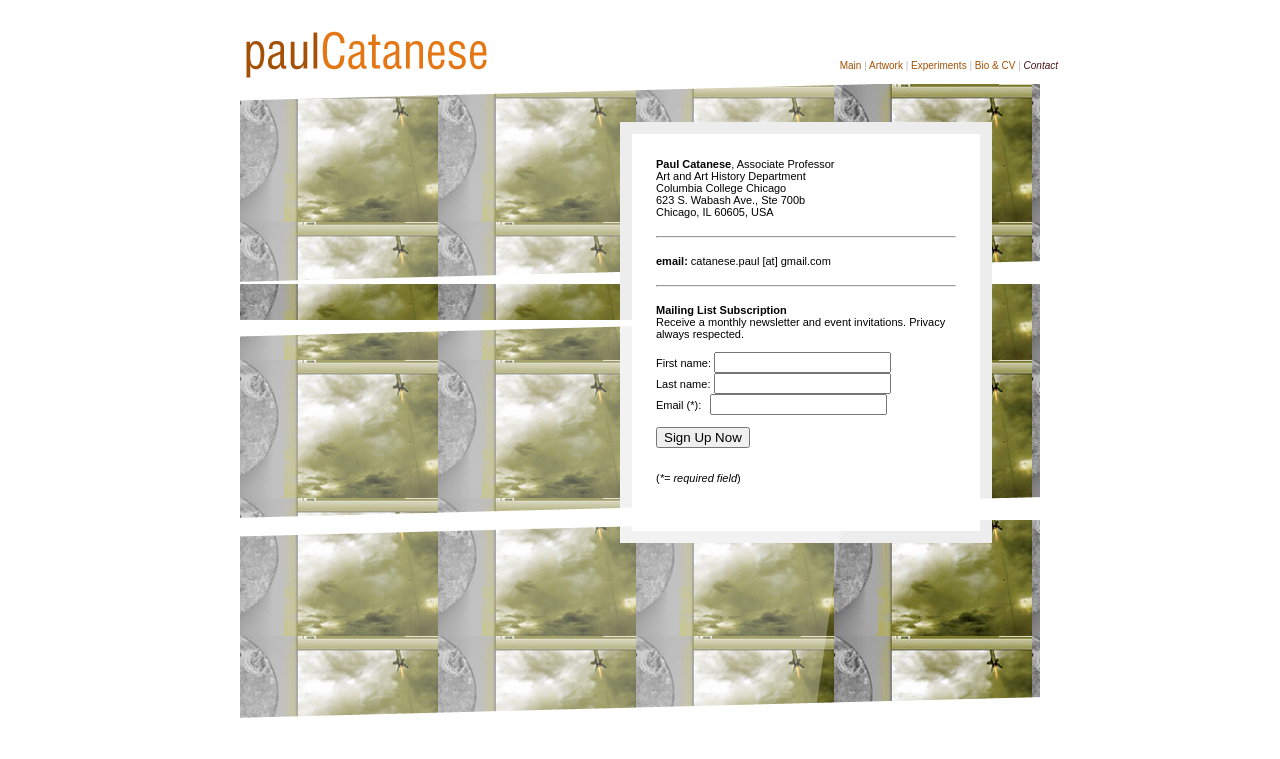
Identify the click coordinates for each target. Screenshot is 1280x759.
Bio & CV (995, 65)
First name (682, 363)
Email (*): (681, 405)
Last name (681, 384)
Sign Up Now (703, 437)
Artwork (886, 65)
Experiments (939, 65)
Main (851, 65)
